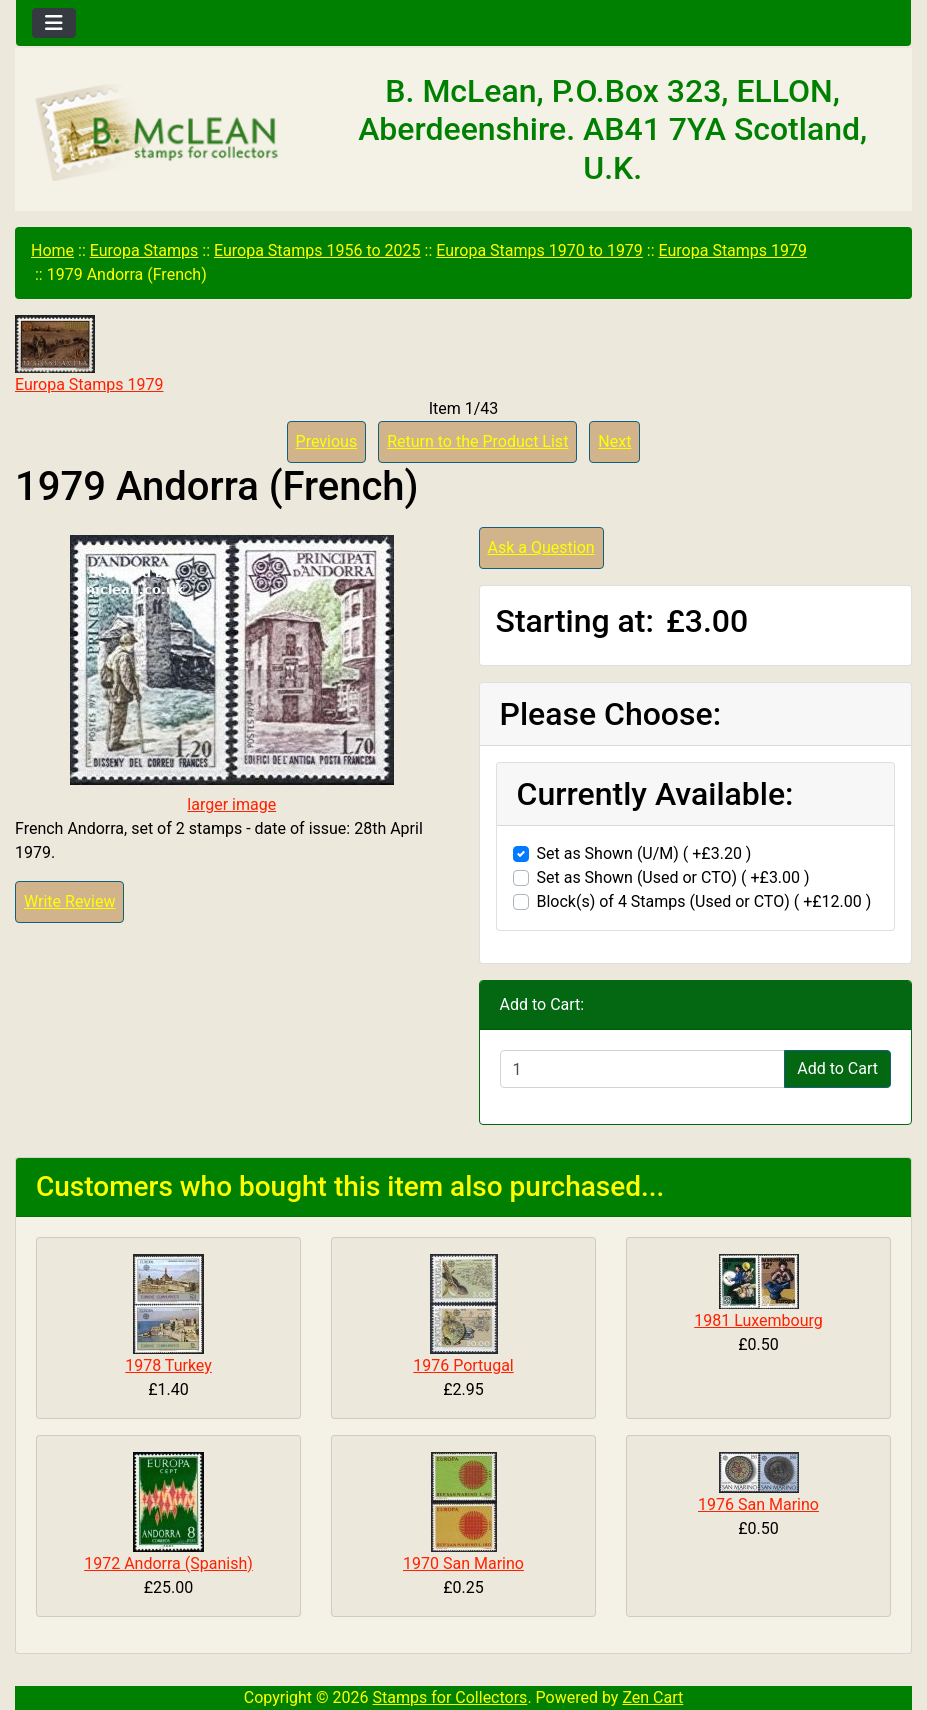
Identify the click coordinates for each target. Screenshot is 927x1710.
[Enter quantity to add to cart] (643, 1069)
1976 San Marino (758, 1504)
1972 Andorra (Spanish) (168, 1563)
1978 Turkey (168, 1365)
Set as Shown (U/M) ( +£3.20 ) (644, 853)
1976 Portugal (463, 1365)
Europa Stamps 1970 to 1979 (539, 250)
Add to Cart (837, 1068)
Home (52, 250)
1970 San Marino (463, 1563)
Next (614, 441)
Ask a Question (541, 547)
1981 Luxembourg (758, 1320)
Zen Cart (652, 1697)
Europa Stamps (144, 250)
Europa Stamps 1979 (733, 250)
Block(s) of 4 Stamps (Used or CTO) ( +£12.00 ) (704, 901)
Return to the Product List (477, 441)
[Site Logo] (165, 134)
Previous (327, 441)
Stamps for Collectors (450, 1697)
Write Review (69, 901)
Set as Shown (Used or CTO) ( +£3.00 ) (673, 877)
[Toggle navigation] (54, 23)
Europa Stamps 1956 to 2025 (317, 250)
